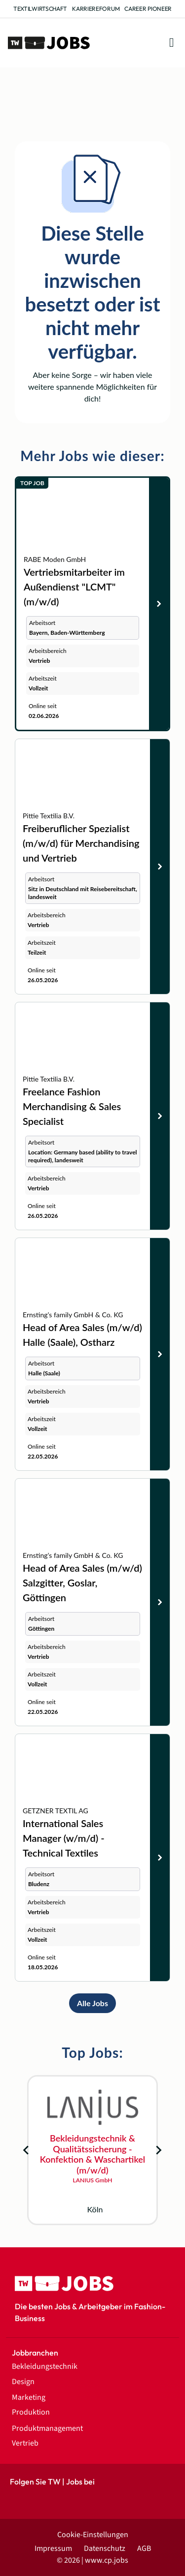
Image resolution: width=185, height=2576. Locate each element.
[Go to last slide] (27, 2150)
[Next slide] (158, 2150)
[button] (172, 43)
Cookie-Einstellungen (92, 2534)
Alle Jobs (92, 2003)
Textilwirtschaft (40, 8)
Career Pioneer (148, 8)
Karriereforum (95, 8)
